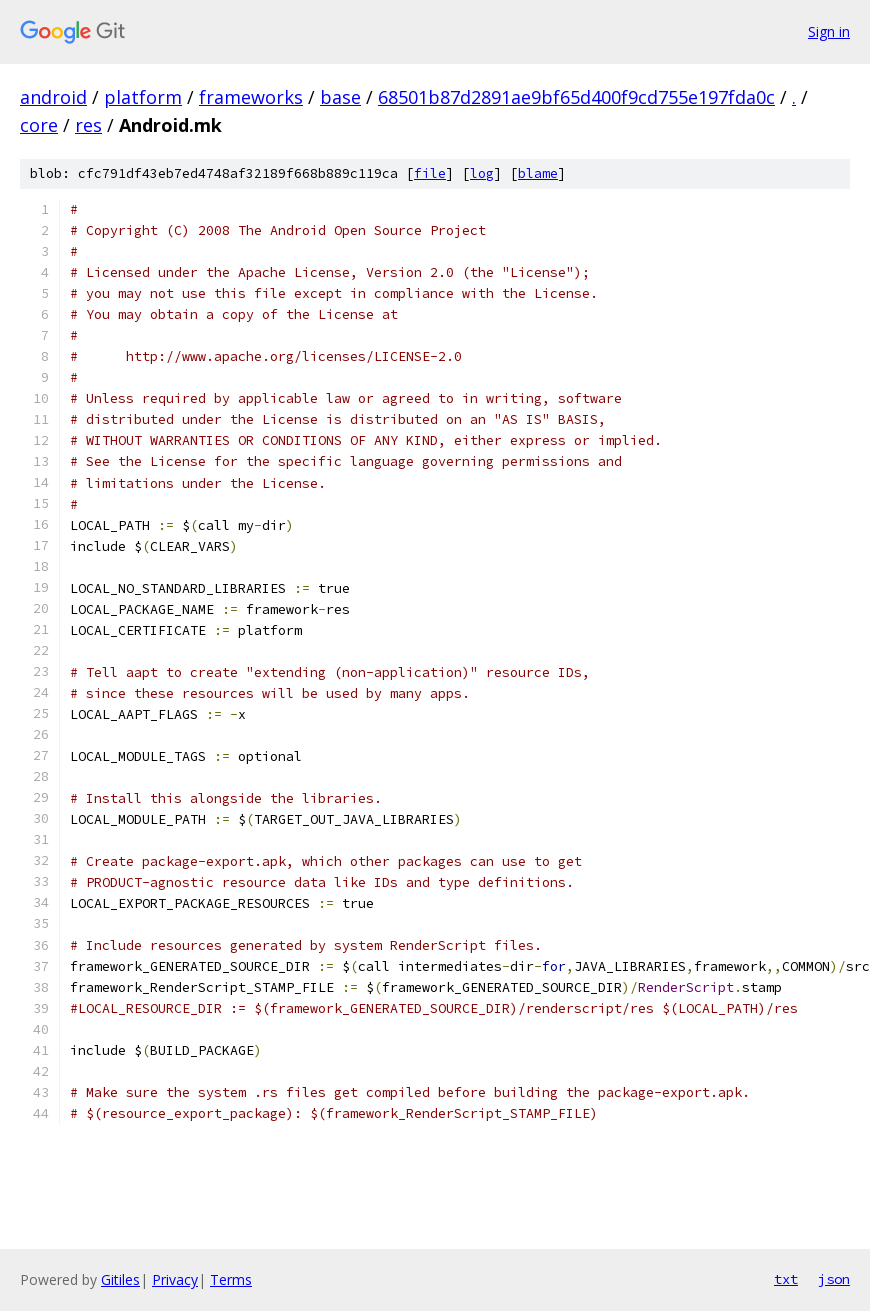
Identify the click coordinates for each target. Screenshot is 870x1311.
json (834, 1279)
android (53, 97)
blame (538, 173)
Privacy (175, 1279)
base (340, 97)
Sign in (829, 31)
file (430, 173)
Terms (231, 1279)
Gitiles (120, 1279)
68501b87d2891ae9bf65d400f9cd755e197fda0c (576, 97)
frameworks (251, 97)
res (88, 125)
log (482, 173)
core (39, 125)
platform (143, 97)
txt (786, 1279)
